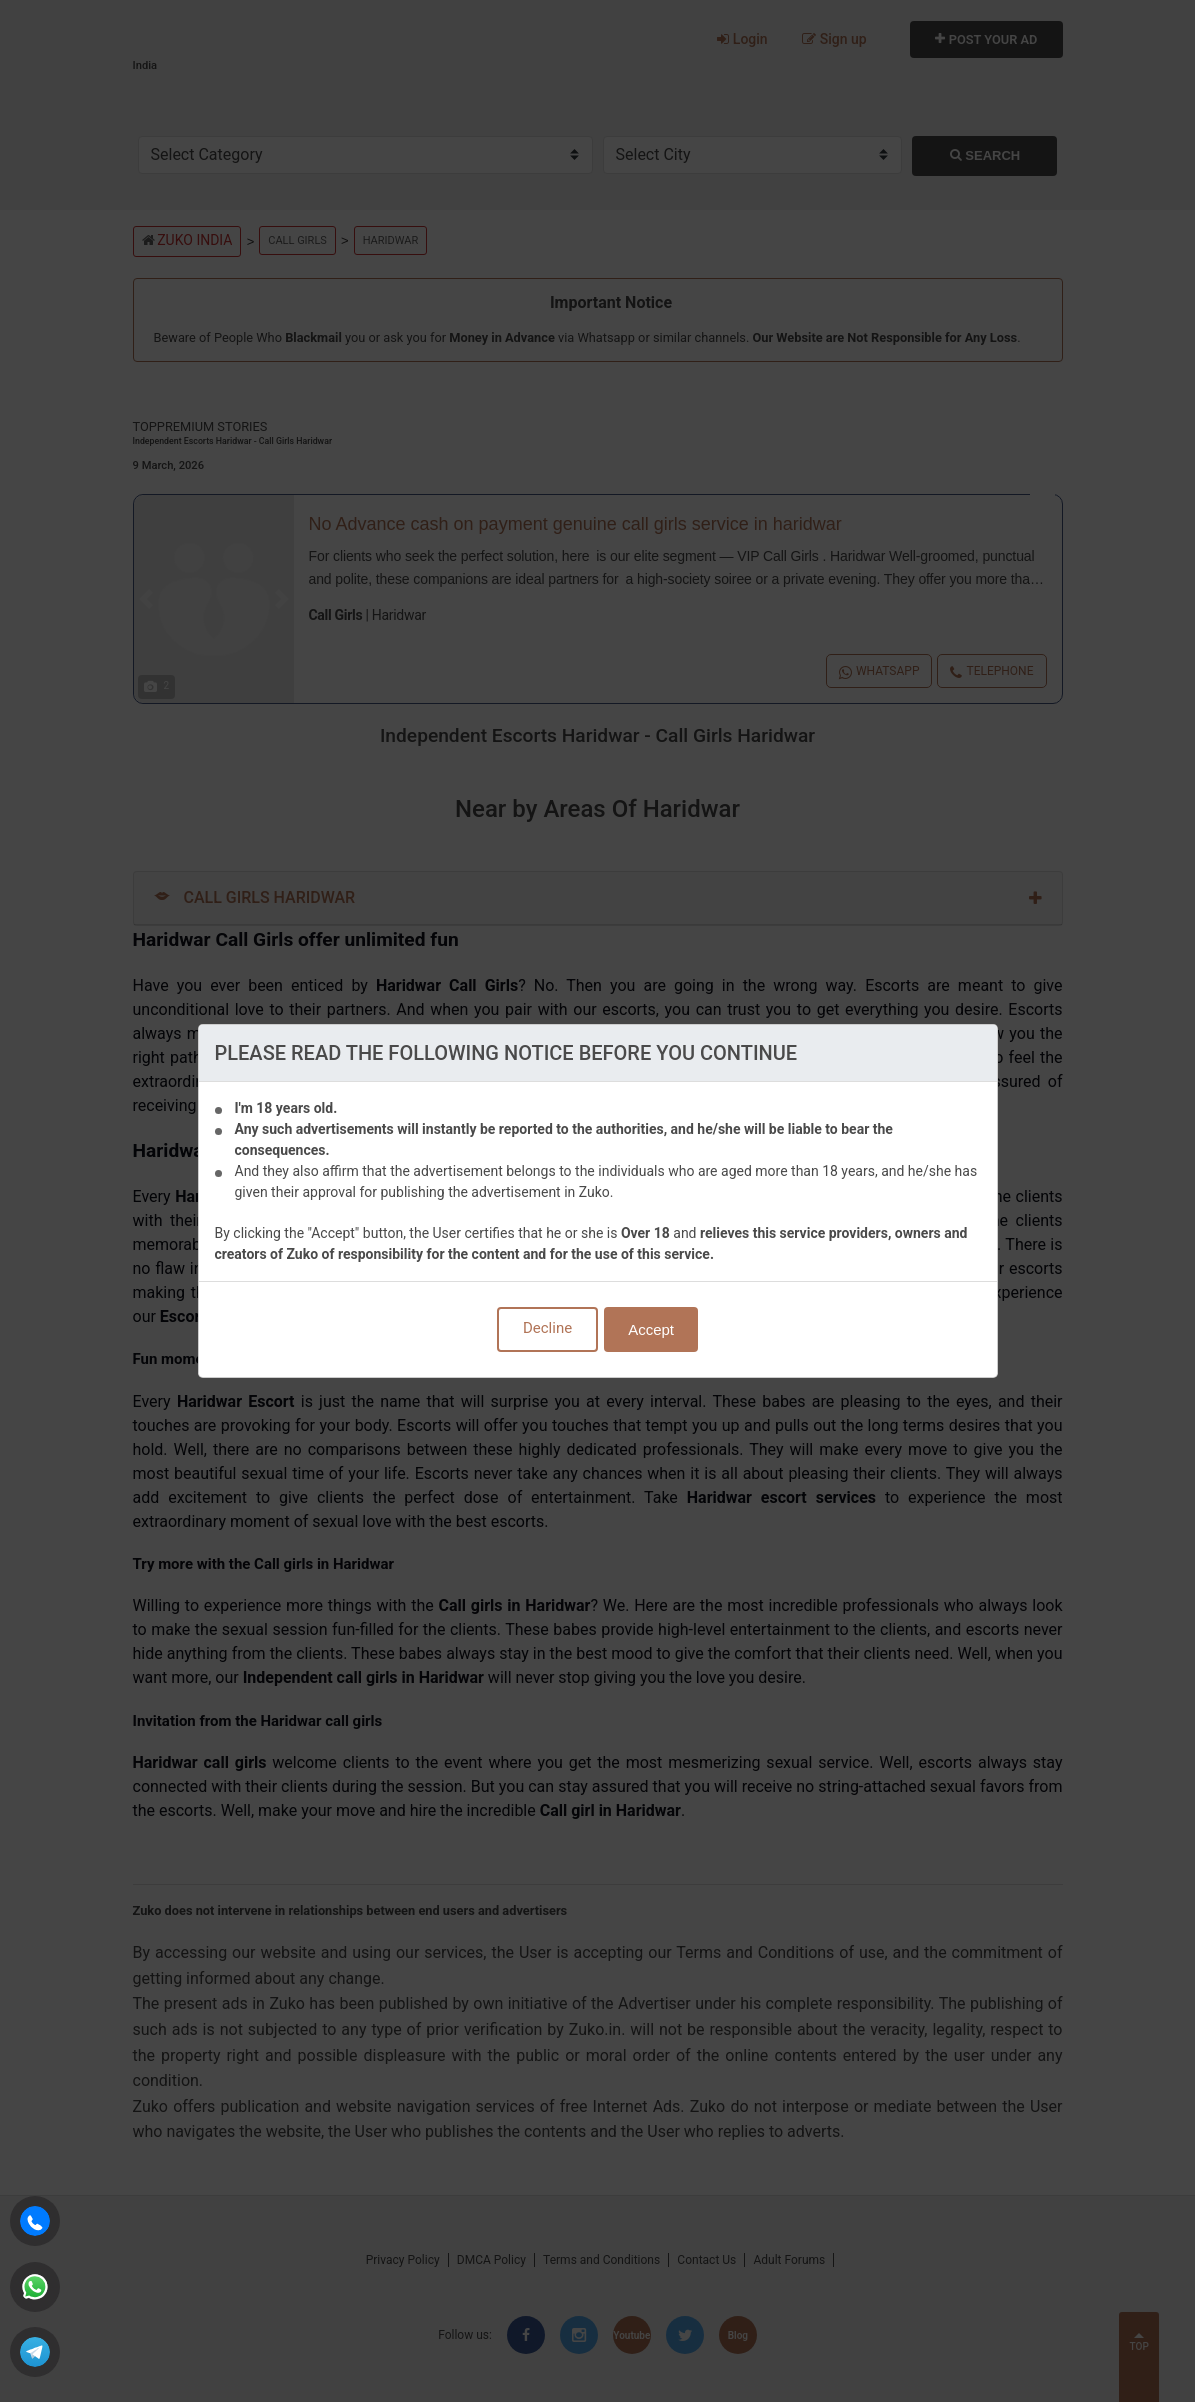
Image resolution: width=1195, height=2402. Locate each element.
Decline (547, 1328)
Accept (651, 1329)
